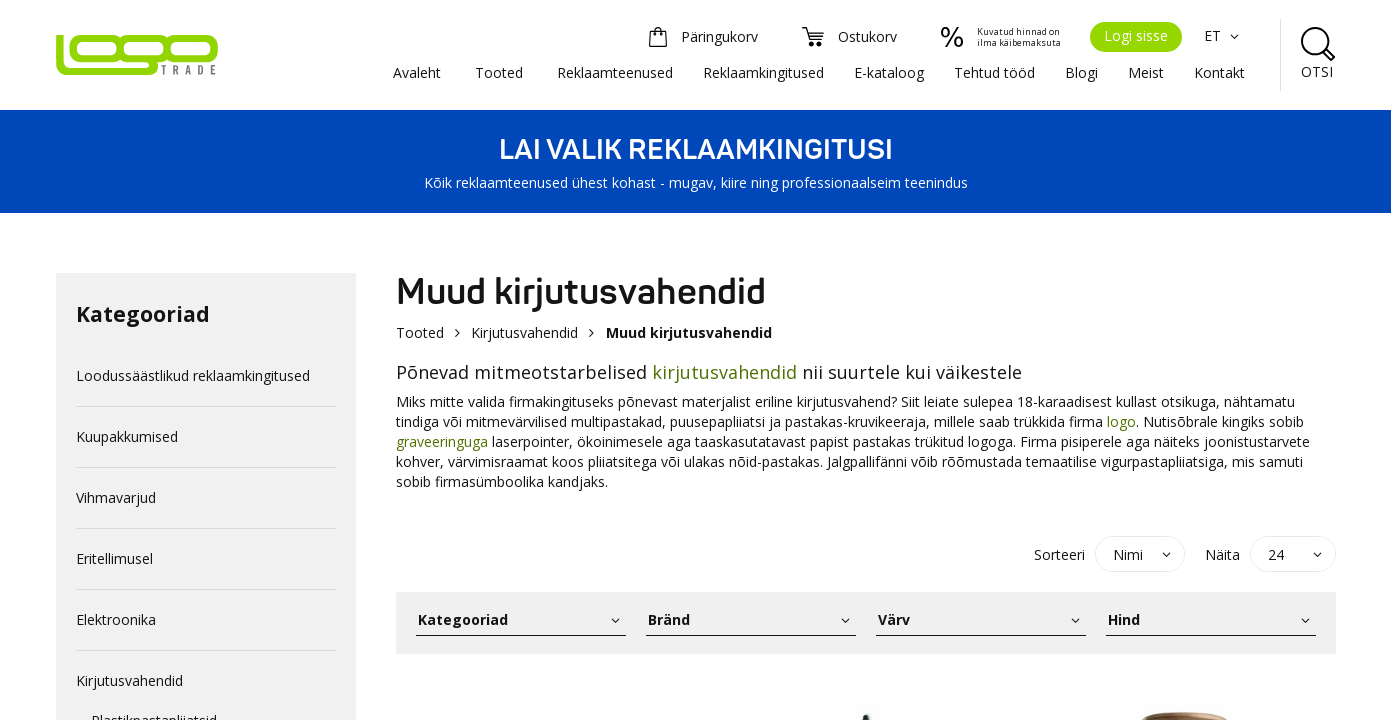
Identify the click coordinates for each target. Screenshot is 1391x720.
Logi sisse (1136, 35)
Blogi (1081, 72)
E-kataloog (889, 72)
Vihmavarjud (116, 497)
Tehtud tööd (994, 72)
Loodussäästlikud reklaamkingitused (193, 375)
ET (1224, 35)
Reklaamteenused (615, 72)
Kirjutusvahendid (129, 680)
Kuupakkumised (127, 436)
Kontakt (1219, 72)
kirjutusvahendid (724, 372)
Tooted (499, 72)
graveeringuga (442, 441)
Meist (1146, 72)
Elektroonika (116, 619)
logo (1121, 421)
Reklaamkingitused (763, 72)
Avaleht (417, 72)
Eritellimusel (114, 558)
